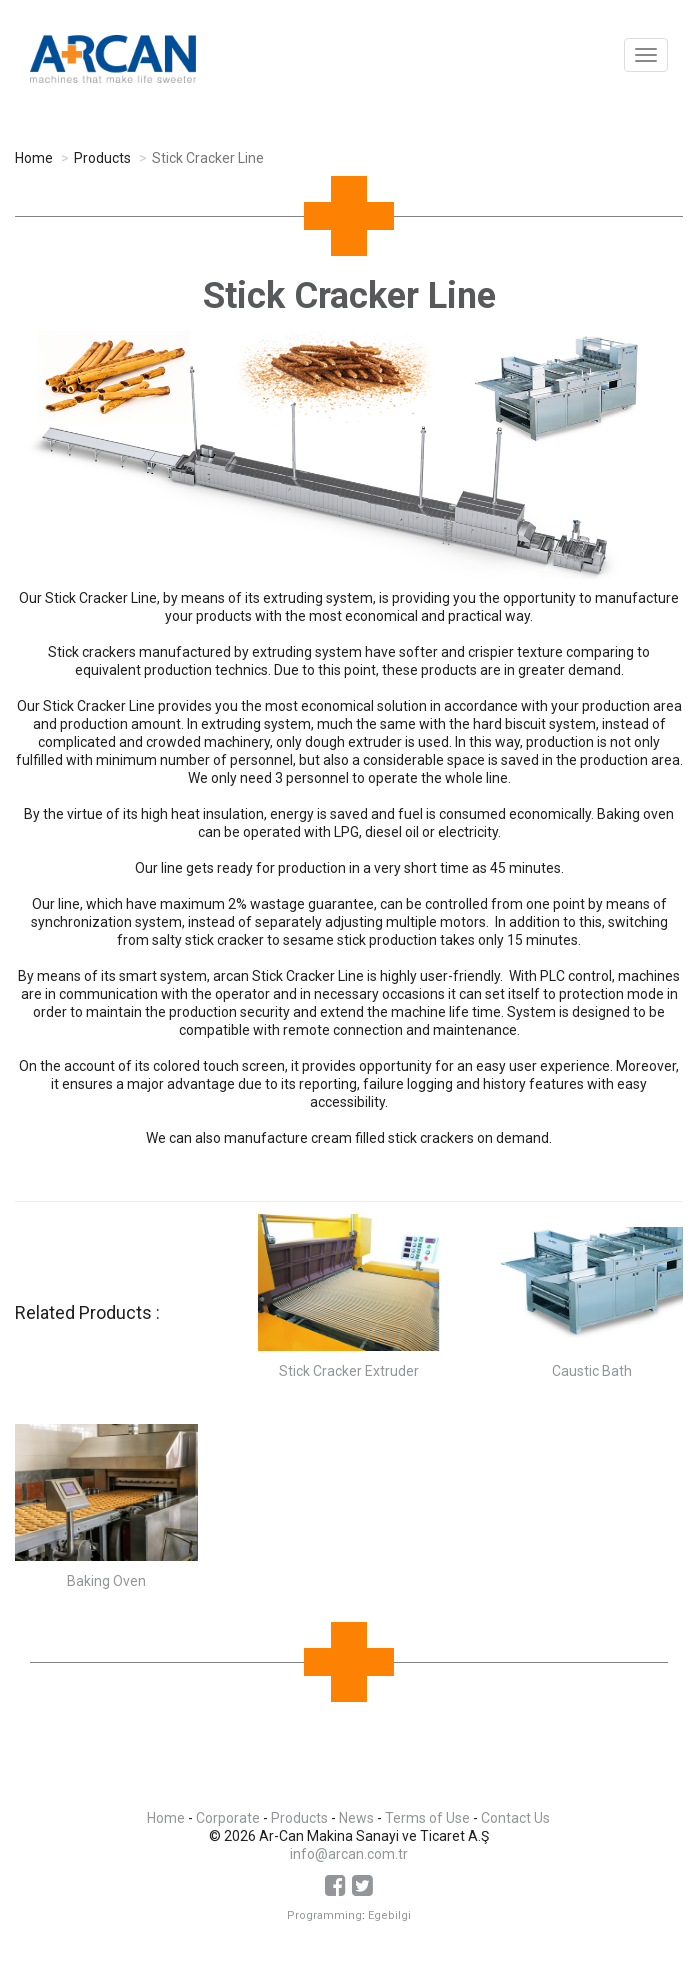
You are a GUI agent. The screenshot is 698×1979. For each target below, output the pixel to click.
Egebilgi (389, 1915)
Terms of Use (427, 1818)
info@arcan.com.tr (349, 1854)
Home (34, 158)
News (356, 1818)
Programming (324, 1915)
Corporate (228, 1818)
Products (102, 158)
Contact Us (515, 1818)
